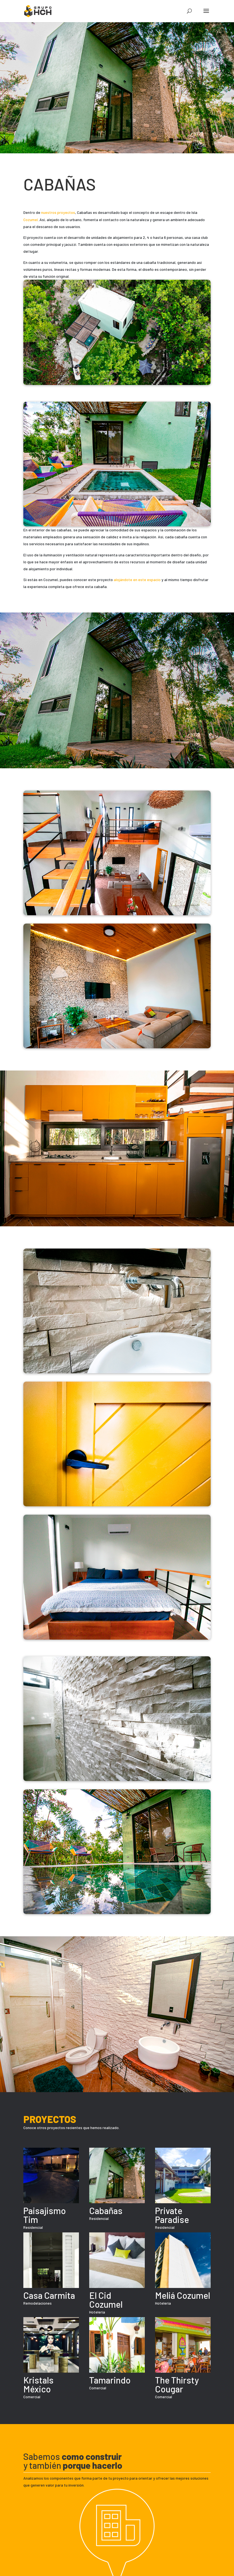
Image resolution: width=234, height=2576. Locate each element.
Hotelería (97, 2312)
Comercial (31, 2396)
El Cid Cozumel (106, 2299)
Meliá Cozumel (182, 2295)
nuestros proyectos (58, 212)
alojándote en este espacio (137, 579)
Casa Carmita (49, 2295)
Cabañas (106, 2210)
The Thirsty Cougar (177, 2384)
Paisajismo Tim (44, 2215)
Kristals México (38, 2384)
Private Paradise (172, 2215)
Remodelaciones (37, 2303)
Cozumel (30, 219)
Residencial (33, 2227)
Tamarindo (110, 2380)
